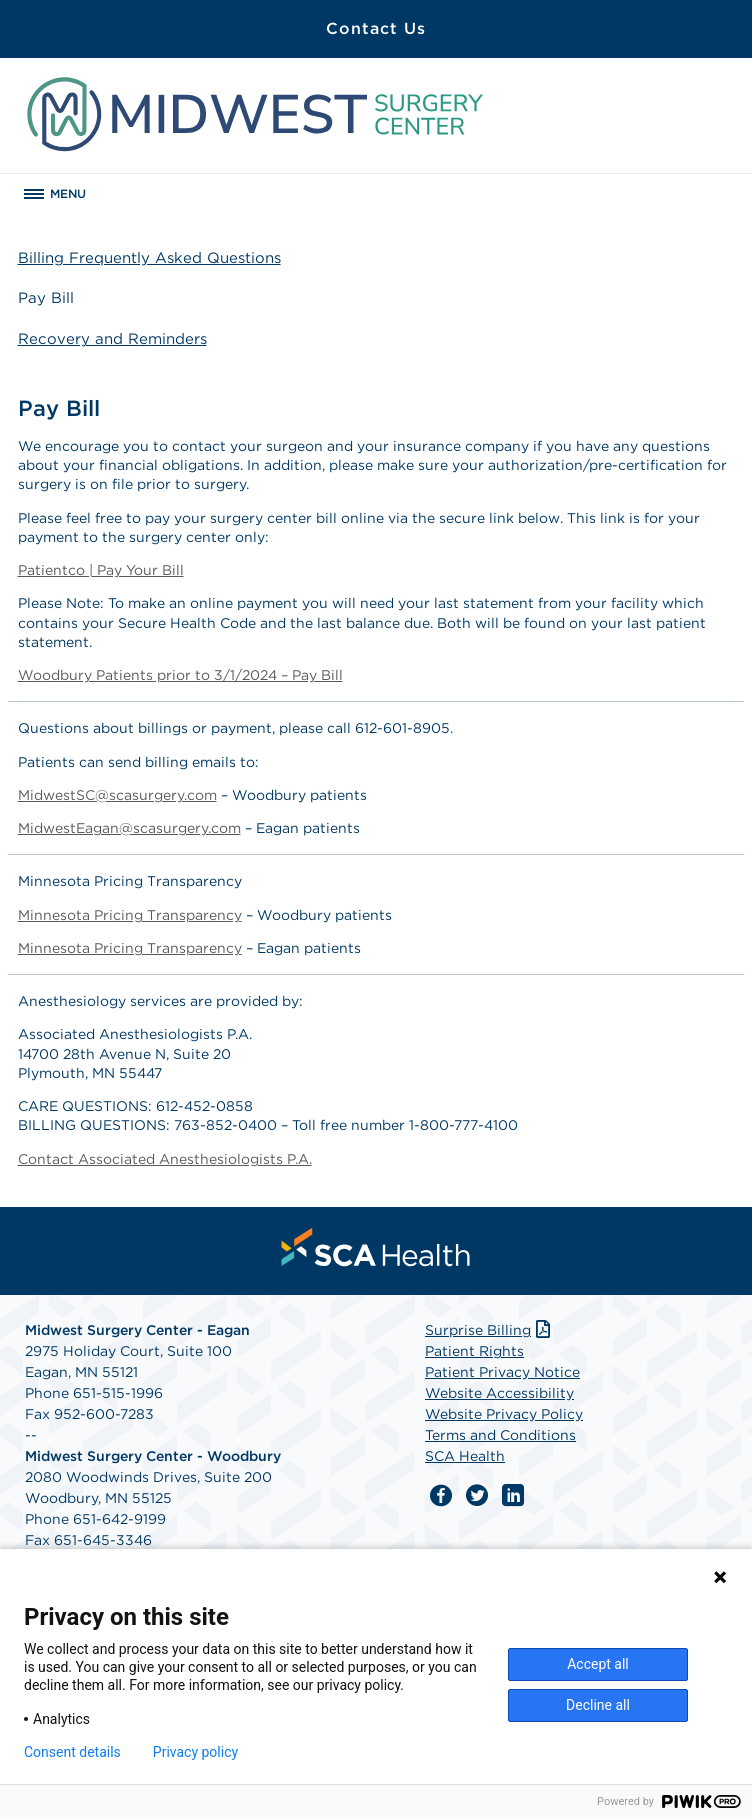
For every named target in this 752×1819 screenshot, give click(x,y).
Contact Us (376, 28)
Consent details (72, 1752)
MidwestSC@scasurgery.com (117, 795)
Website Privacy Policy (504, 1414)
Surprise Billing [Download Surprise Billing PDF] (489, 1330)
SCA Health (465, 1456)
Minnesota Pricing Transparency (130, 915)
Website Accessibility (499, 1393)
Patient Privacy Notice (502, 1372)
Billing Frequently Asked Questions (149, 258)
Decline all (598, 1705)
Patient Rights (474, 1351)
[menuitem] (376, 1247)
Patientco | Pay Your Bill (101, 570)
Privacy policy (195, 1752)
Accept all (598, 1664)
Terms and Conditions (500, 1435)
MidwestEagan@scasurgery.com (129, 828)
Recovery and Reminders (112, 339)
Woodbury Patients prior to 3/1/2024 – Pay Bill (180, 675)
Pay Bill (46, 298)
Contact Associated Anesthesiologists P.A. (165, 1159)
